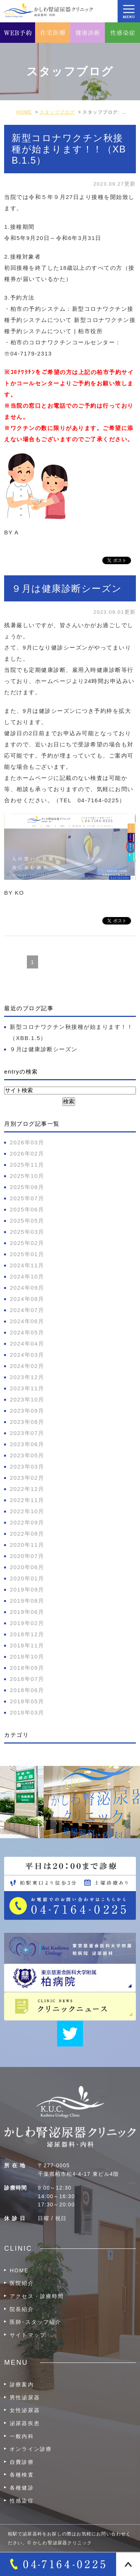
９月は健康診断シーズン (67, 588)
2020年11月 (27, 1545)
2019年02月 (27, 1623)
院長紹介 (22, 2309)
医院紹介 (22, 2283)
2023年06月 (27, 1444)
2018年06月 (27, 1690)
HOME (19, 2270)
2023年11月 (27, 1388)
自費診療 (22, 2462)
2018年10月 (27, 1656)
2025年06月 (27, 1209)
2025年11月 (27, 1164)
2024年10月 (27, 1276)
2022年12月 (27, 1489)
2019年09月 (27, 1589)
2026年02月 (27, 1153)
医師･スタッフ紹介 (35, 2322)
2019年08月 (27, 1600)
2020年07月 (27, 1556)
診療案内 (22, 2384)
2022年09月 (27, 1522)
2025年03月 (27, 1232)
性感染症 (22, 2501)
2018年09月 (27, 1668)
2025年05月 (27, 1220)
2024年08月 (27, 1299)
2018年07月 (27, 1679)
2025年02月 (27, 1243)
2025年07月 (27, 1198)
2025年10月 (27, 1176)
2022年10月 (27, 1511)
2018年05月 (27, 1701)
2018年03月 (27, 1712)
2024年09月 (27, 1287)
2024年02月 (27, 1366)
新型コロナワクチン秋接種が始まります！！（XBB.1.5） (69, 149)
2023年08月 (27, 1422)
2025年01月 (27, 1254)
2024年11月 (27, 1265)
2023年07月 (27, 1433)
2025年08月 (27, 1187)
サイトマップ (28, 2335)
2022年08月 (27, 1533)
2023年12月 (27, 1377)
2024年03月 (27, 1355)
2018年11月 (27, 1645)
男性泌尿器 (25, 2397)
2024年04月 (27, 1343)
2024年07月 (27, 1310)
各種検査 (22, 2475)
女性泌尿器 (25, 2410)
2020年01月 (27, 1578)
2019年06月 (27, 1612)
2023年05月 (27, 1455)
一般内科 (22, 2436)
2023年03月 (27, 1466)
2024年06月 (27, 1321)
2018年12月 (27, 1634)
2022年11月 (27, 1500)
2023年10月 (27, 1399)
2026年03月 (27, 1142)
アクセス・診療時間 (37, 2296)
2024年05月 (27, 1332)
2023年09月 (27, 1410)
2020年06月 (27, 1567)
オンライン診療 (31, 2449)
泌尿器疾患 (25, 2423)
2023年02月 (27, 1478)
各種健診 (22, 2488)
